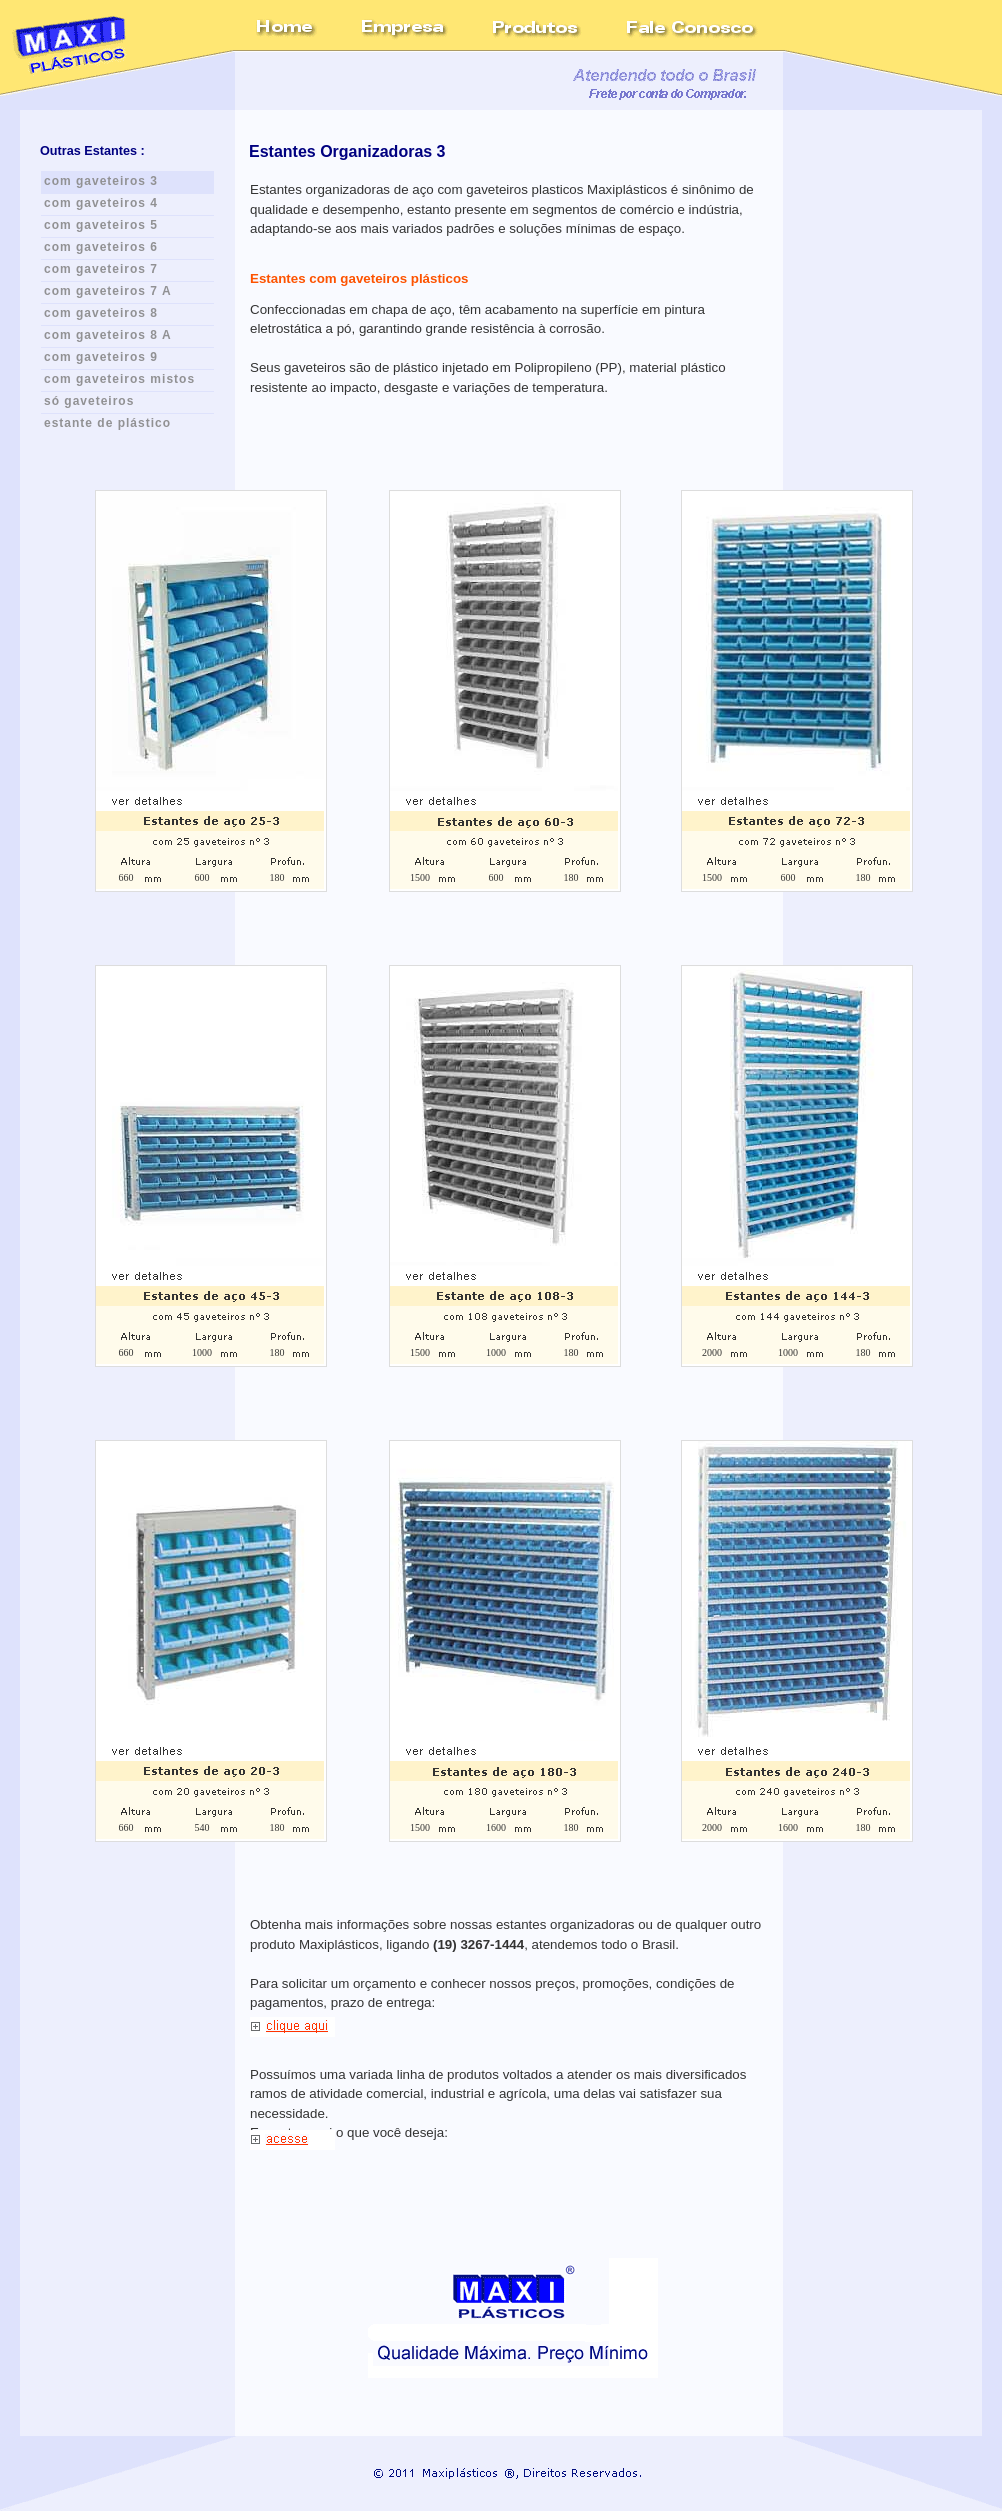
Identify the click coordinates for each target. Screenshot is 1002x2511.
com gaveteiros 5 (101, 225)
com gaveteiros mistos (119, 379)
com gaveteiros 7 (101, 269)
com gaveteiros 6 (101, 247)
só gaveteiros (89, 401)
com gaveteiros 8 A (108, 335)
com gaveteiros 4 (101, 203)
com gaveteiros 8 (101, 313)
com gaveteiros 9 (101, 357)
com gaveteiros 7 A (108, 291)
